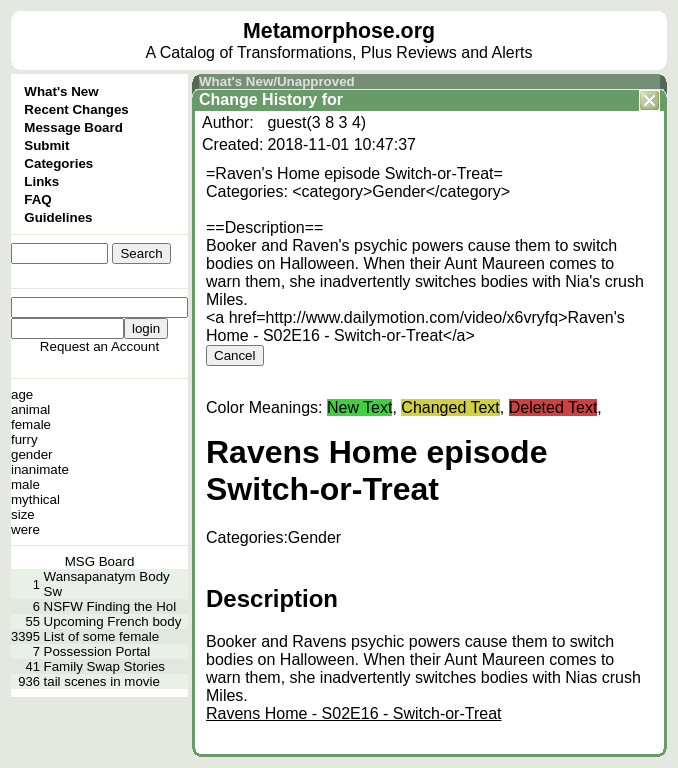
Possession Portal (97, 651)
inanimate (40, 469)
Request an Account (99, 346)
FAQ (37, 199)
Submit (46, 145)
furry (24, 439)
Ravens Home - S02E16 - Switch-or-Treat (354, 713)
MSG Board (100, 561)
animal (30, 409)
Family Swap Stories (104, 666)
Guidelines (58, 217)
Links (41, 181)
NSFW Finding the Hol (110, 606)
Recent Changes (76, 109)
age (22, 394)
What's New (61, 91)
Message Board (73, 127)
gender (32, 454)
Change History (258, 99)
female (31, 424)
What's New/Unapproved (277, 81)
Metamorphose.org (339, 31)
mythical (35, 499)
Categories (58, 163)
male (25, 484)
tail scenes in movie (102, 681)
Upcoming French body (113, 621)
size (23, 514)
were (25, 529)
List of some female (102, 636)
